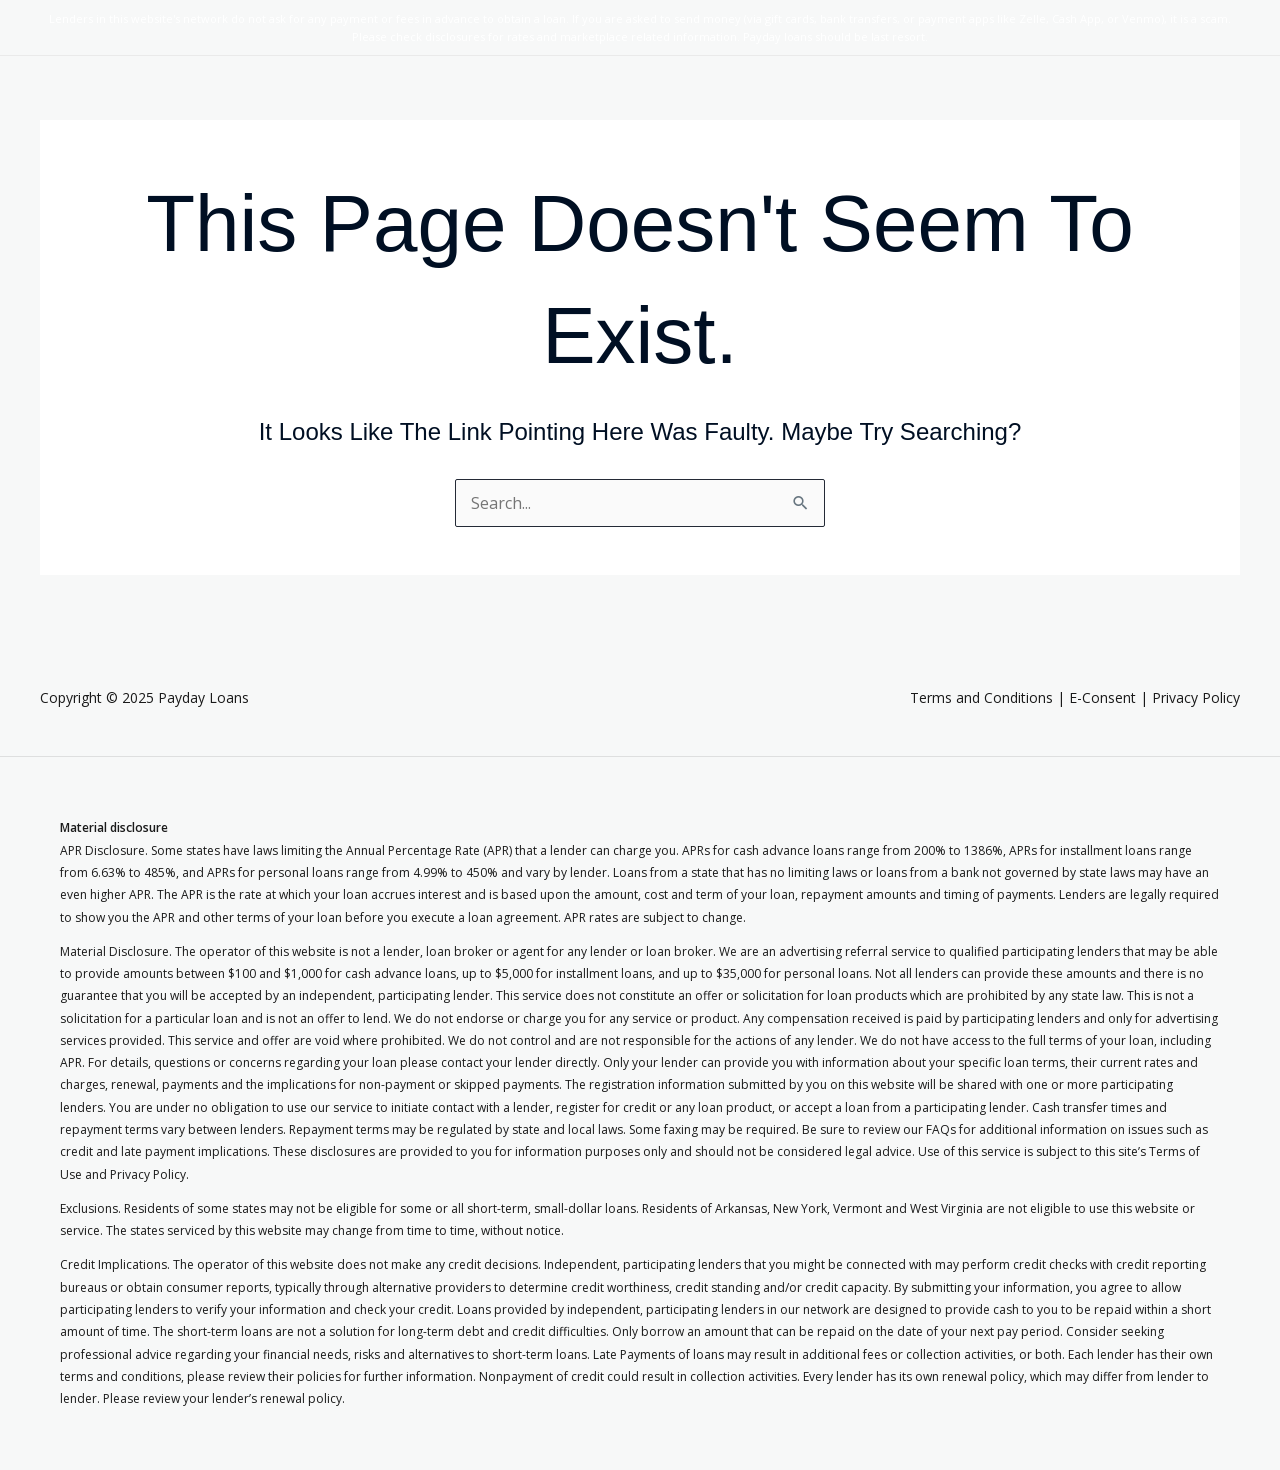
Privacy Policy (1196, 697)
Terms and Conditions (981, 697)
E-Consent (1102, 697)
